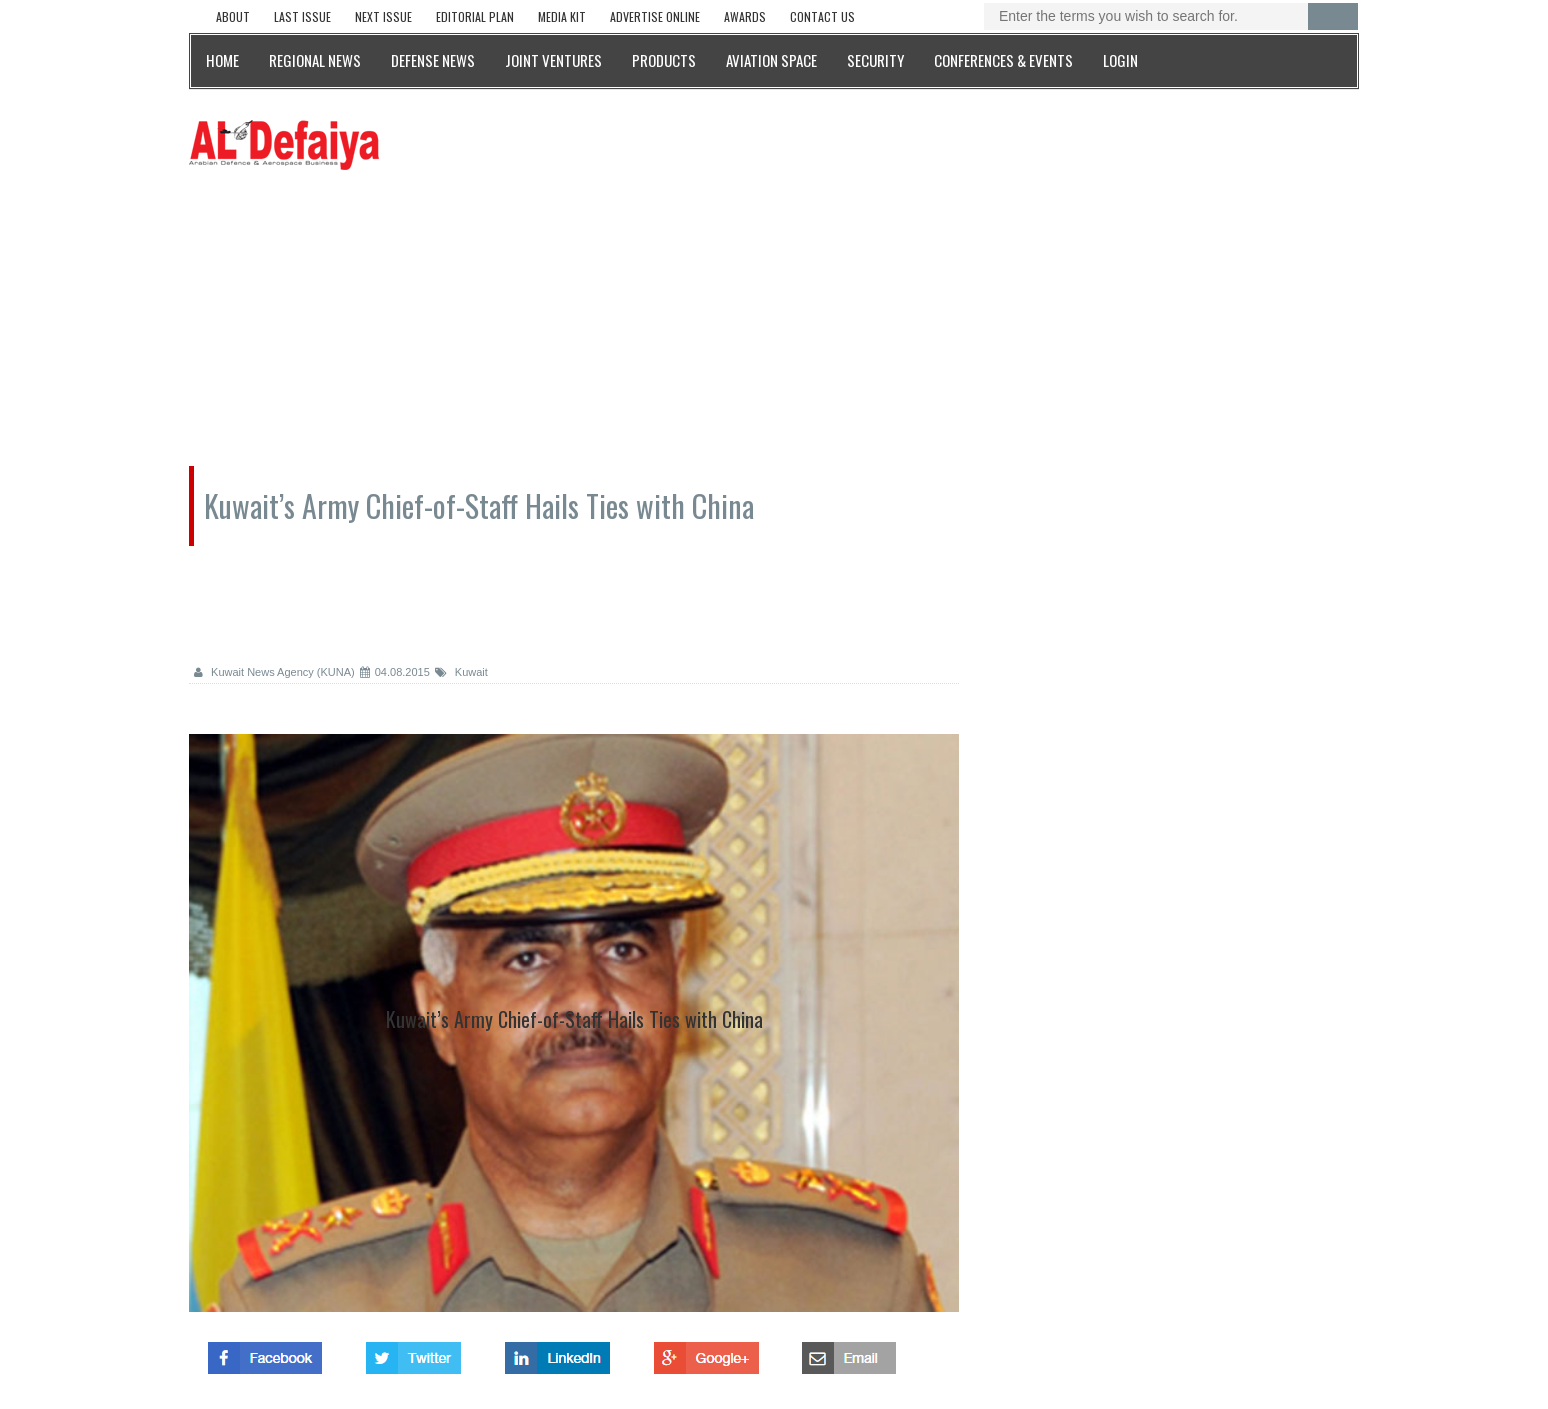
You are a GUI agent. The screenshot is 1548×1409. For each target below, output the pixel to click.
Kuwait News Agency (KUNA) (274, 672)
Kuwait (461, 672)
